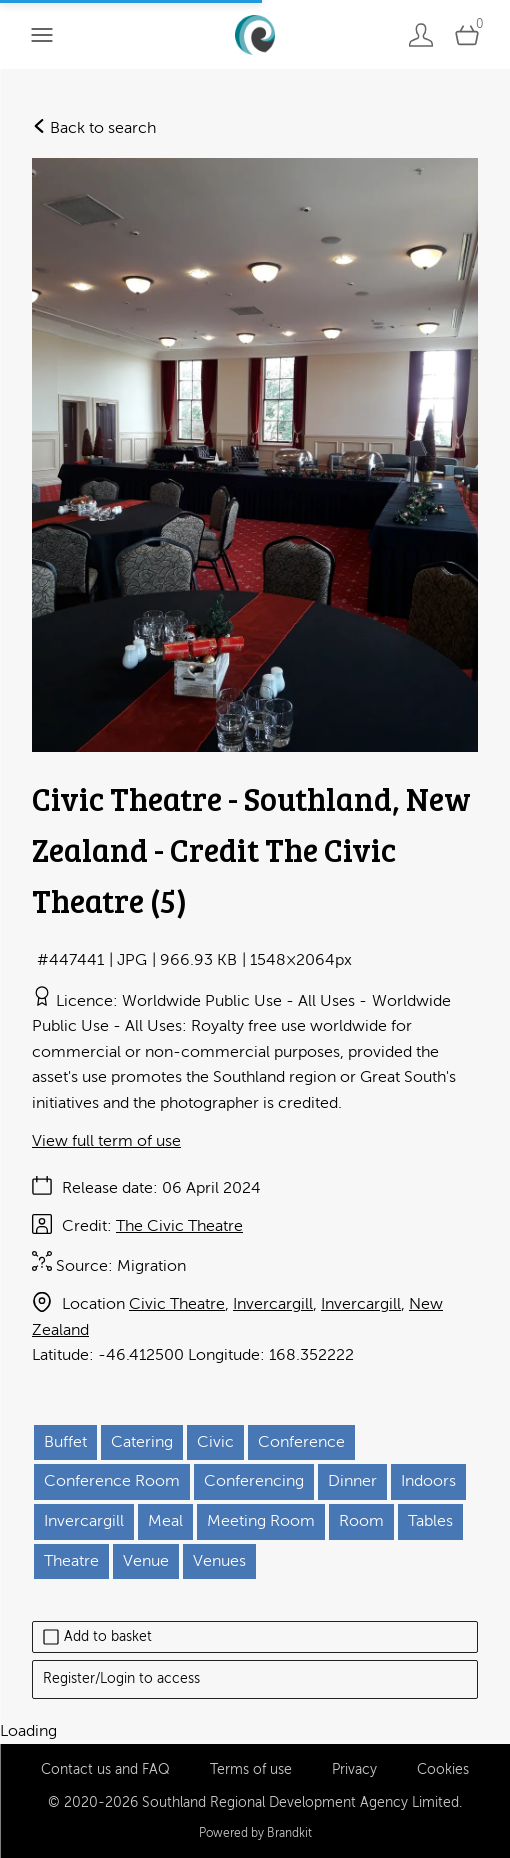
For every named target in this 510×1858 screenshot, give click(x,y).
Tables (430, 1521)
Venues (219, 1561)
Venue (146, 1561)
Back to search (94, 128)
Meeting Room (261, 1521)
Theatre (71, 1561)
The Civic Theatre (179, 1226)
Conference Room (112, 1481)
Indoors (428, 1481)
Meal (165, 1521)
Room (361, 1521)
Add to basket (97, 1637)
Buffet (65, 1442)
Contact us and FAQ (105, 1769)
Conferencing (254, 1481)
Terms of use (251, 1769)
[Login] (421, 34)
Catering (142, 1442)
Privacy (354, 1769)
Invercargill (273, 1304)
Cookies (443, 1769)
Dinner (352, 1481)
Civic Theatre (177, 1304)
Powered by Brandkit (255, 1833)
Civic (215, 1442)
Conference (301, 1442)
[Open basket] (467, 34)
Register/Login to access (121, 1678)
